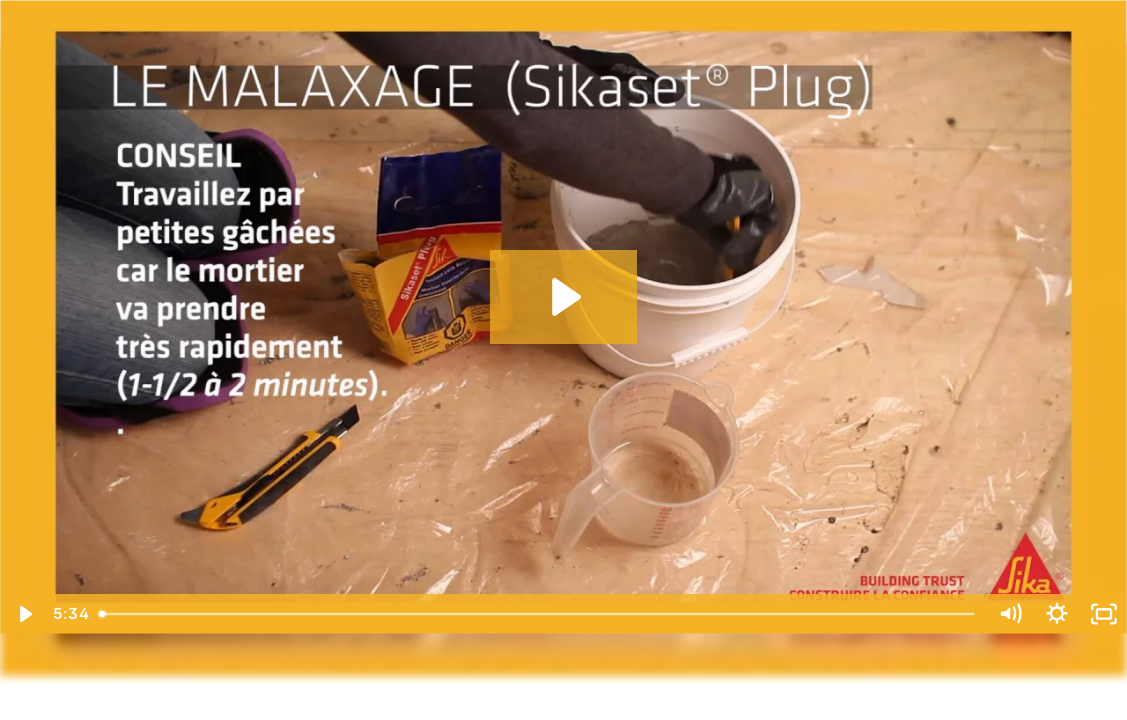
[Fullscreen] (1103, 614)
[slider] (538, 614)
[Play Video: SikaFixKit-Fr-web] (563, 297)
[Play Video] (23, 614)
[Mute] (1009, 614)
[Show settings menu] (1056, 614)
